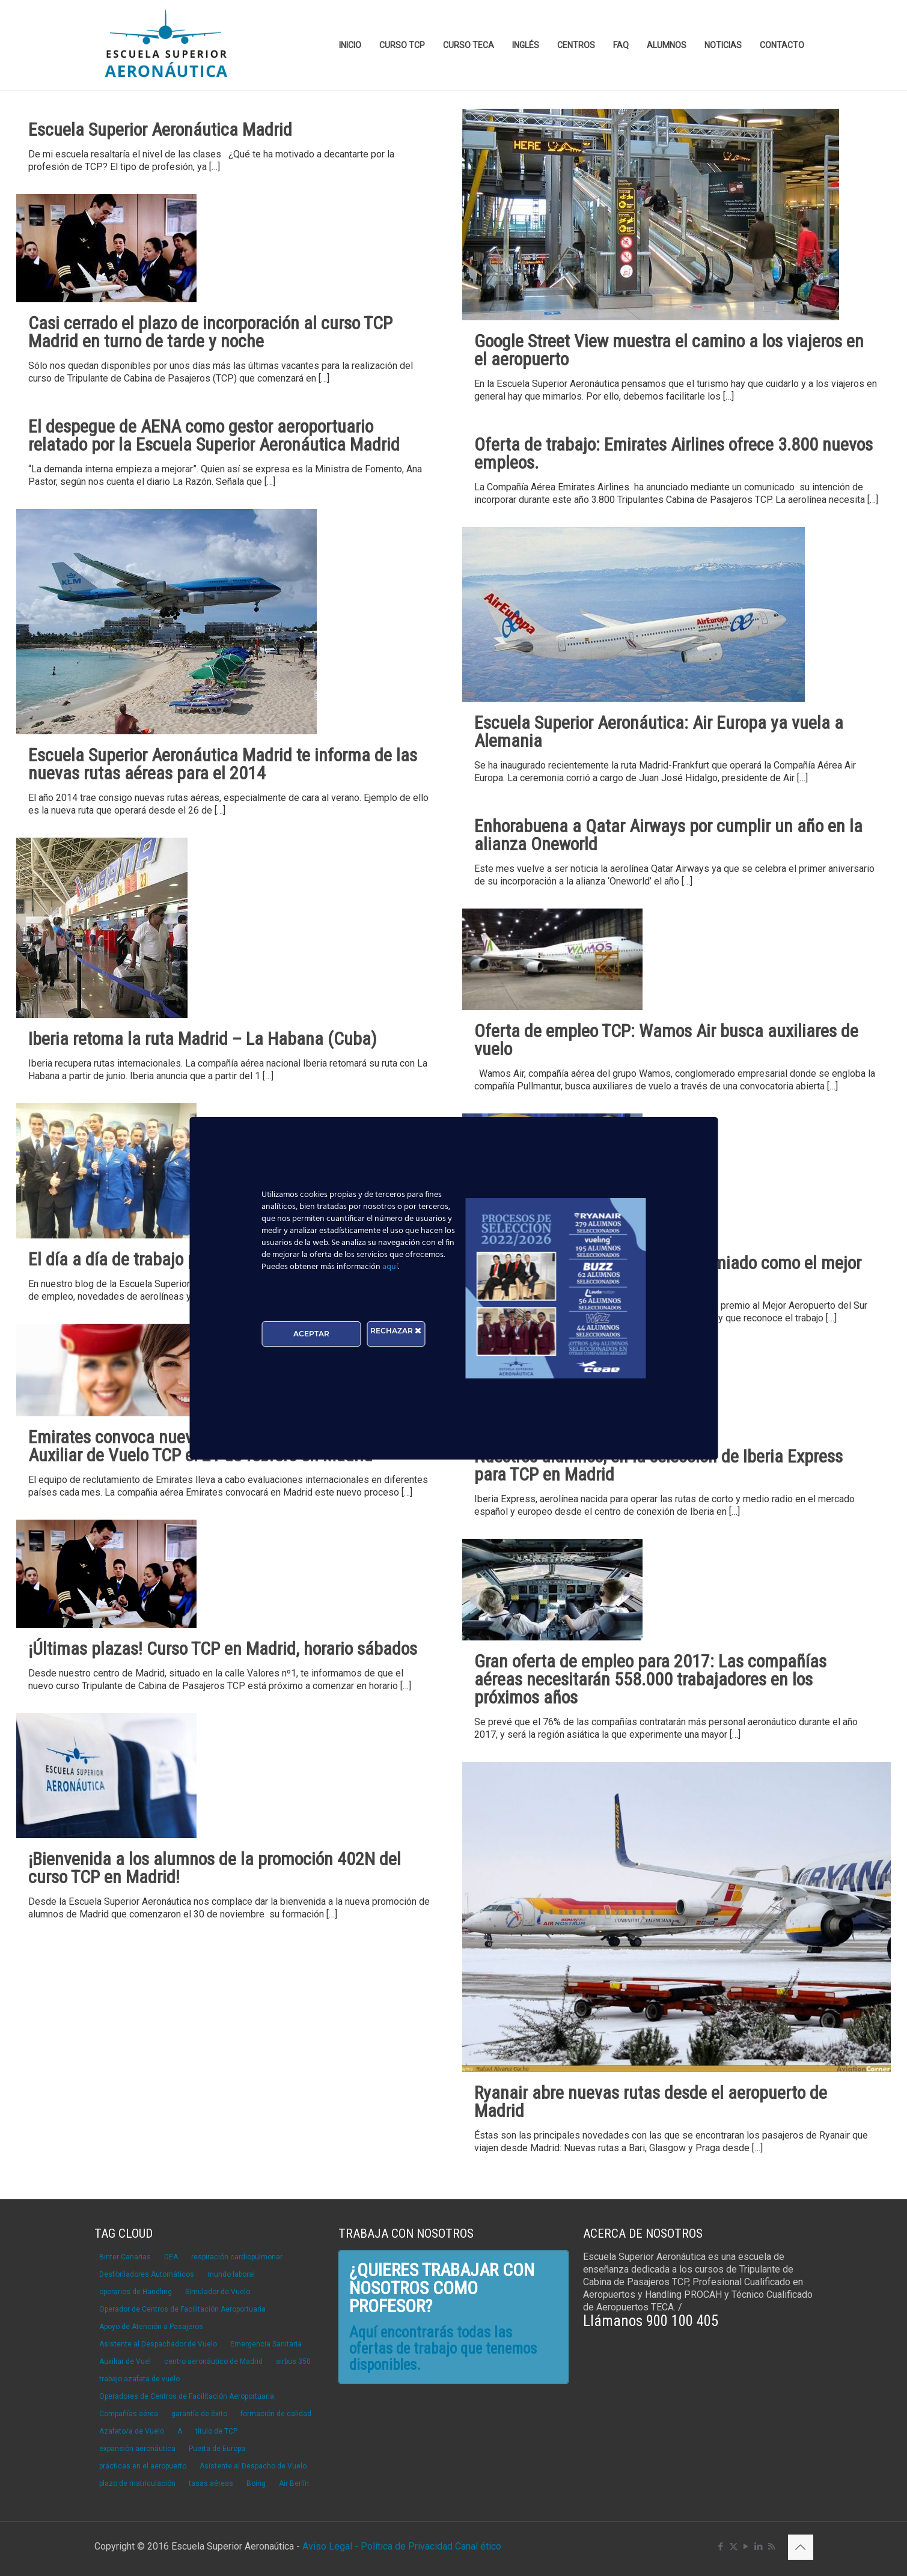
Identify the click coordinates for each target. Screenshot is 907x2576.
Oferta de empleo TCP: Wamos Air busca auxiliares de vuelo (666, 1039)
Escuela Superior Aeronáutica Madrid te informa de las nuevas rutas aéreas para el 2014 (222, 764)
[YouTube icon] (746, 2546)
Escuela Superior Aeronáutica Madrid (160, 129)
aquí (390, 1267)
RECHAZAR (395, 1330)
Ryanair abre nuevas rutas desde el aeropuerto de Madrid (650, 2101)
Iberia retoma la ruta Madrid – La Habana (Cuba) (202, 1038)
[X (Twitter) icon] (733, 2546)
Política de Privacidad (408, 2546)
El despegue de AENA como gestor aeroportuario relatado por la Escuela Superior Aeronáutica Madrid (214, 435)
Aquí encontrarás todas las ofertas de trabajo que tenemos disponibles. (443, 2349)
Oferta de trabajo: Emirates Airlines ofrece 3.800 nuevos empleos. (673, 453)
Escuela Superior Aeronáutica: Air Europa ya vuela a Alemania (658, 731)
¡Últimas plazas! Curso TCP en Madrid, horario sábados (222, 1648)
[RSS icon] (771, 2546)
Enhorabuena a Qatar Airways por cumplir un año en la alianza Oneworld (668, 834)
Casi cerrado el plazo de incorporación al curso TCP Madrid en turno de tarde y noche (210, 332)
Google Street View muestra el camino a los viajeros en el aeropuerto (669, 350)
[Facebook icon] (720, 2546)
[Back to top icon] (800, 2547)
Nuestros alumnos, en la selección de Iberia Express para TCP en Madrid (658, 1465)
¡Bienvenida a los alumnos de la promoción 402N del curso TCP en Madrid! (214, 1867)
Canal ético (478, 2546)
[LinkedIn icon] (758, 2546)
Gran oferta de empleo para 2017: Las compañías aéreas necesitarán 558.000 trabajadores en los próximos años (650, 1679)
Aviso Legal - (330, 2546)
